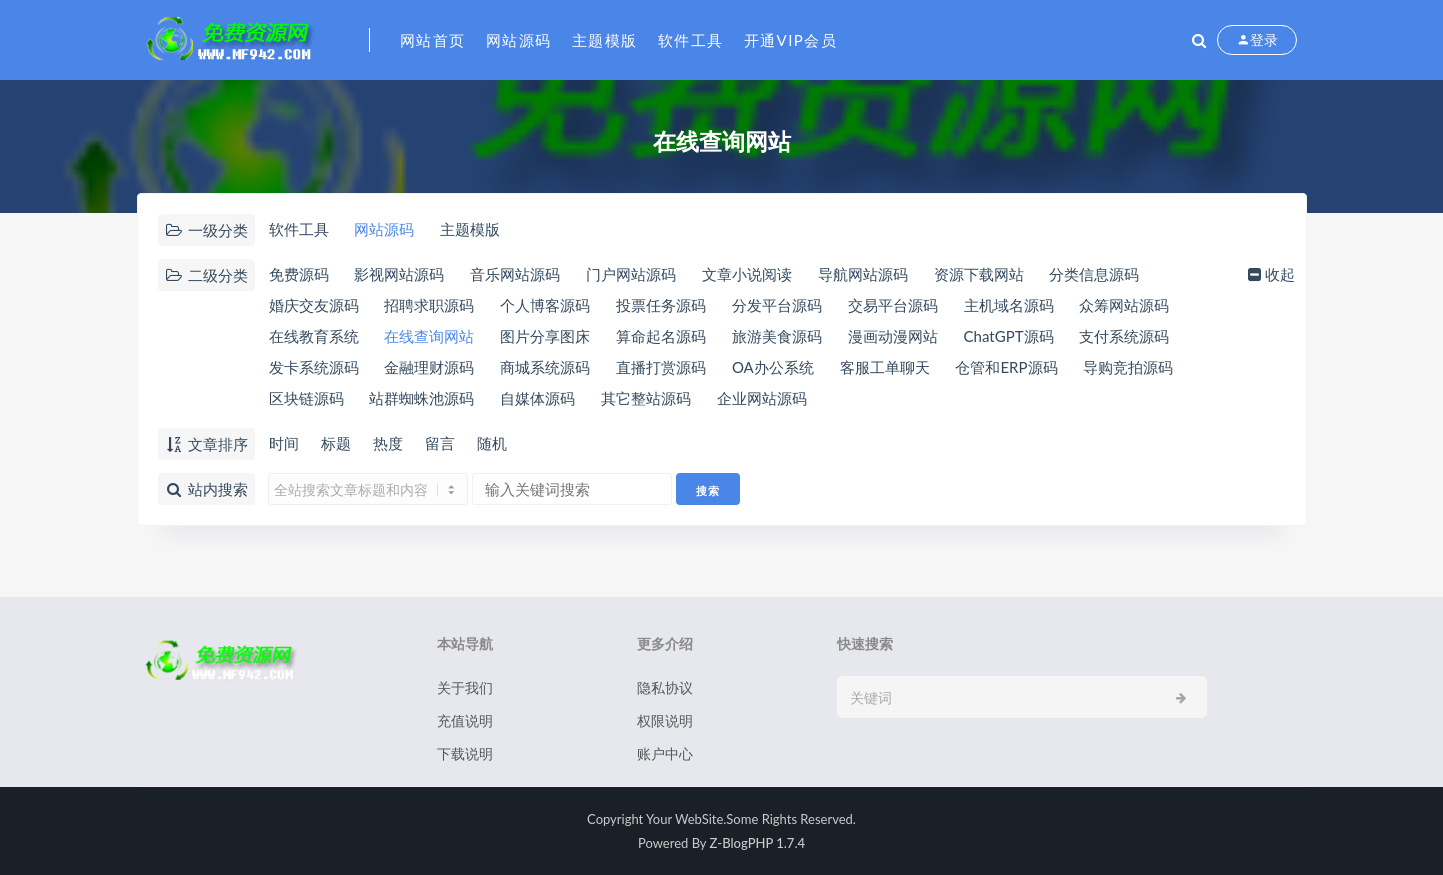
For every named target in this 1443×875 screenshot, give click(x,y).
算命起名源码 (661, 336)
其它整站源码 (646, 398)
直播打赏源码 (661, 367)
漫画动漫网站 (893, 336)
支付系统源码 (1124, 336)
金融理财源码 (429, 367)
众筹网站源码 (1124, 305)
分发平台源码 (777, 305)
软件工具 (691, 40)
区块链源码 (306, 398)
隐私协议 (665, 687)
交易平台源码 (893, 305)
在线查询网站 (429, 336)
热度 (388, 443)
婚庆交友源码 (314, 305)
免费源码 (299, 274)
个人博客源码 (545, 305)
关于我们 (465, 687)
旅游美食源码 (777, 336)
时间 (284, 443)
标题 (336, 443)
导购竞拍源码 (1128, 367)
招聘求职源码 (429, 305)
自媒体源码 (537, 398)
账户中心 (665, 753)
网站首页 (433, 40)
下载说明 (465, 753)
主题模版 (605, 40)
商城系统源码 (545, 367)
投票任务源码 (661, 305)
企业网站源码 (762, 398)
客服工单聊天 (885, 367)
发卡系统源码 (314, 367)
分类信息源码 (1094, 274)
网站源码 (519, 40)
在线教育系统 (314, 336)
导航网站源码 (863, 274)
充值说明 (465, 720)
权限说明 (665, 720)
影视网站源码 (399, 274)
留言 (440, 443)
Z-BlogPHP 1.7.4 (757, 843)
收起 (1269, 274)
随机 (492, 443)
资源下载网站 (979, 274)
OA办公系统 (773, 367)
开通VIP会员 (791, 40)
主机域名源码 (1009, 305)
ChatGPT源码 (1009, 336)
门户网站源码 (631, 274)
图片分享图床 (545, 336)
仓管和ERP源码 (1006, 367)
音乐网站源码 (515, 274)
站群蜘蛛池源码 (421, 398)
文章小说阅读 (747, 274)
